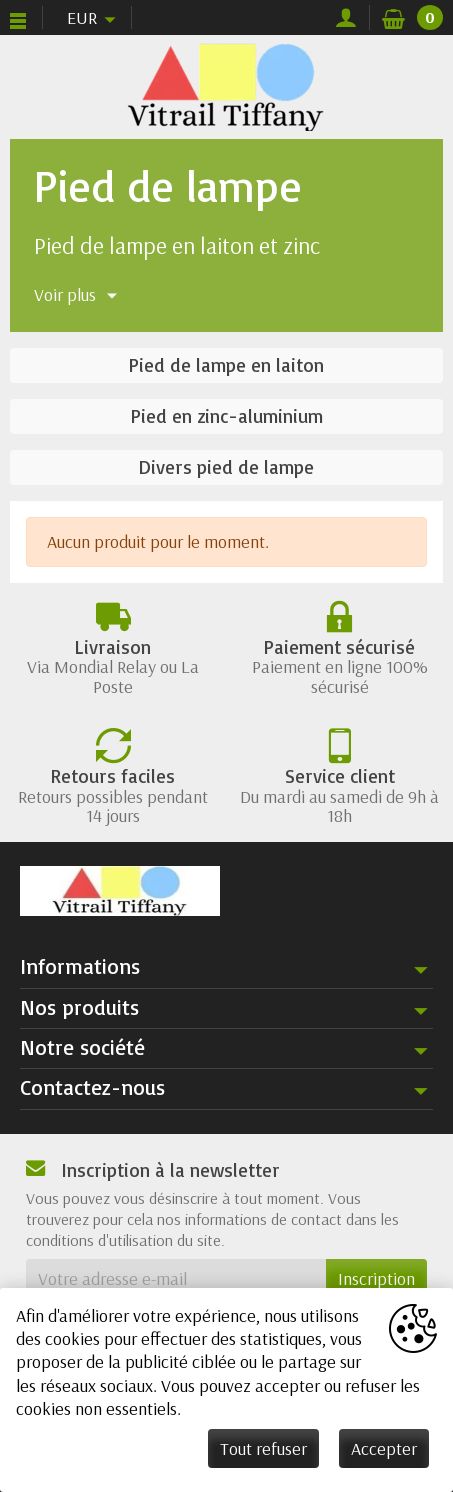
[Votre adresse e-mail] (176, 1278)
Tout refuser (263, 1448)
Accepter (384, 1448)
